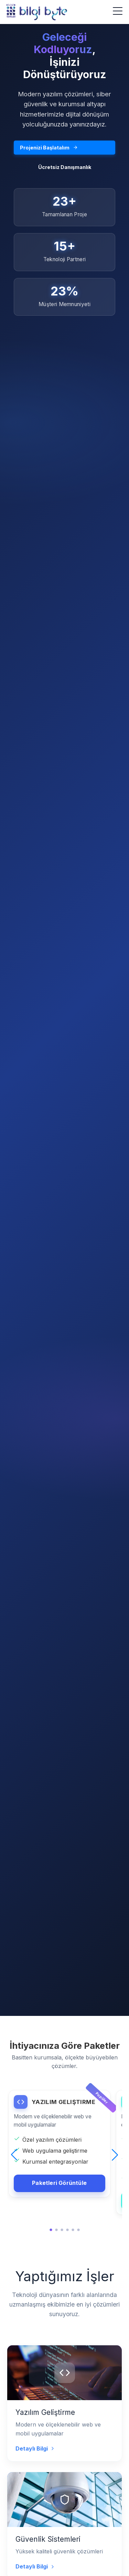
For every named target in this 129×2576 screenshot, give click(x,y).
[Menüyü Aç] (117, 11)
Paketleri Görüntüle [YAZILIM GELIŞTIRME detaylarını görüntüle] (59, 2182)
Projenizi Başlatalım (49, 147)
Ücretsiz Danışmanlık (64, 167)
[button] (14, 2155)
